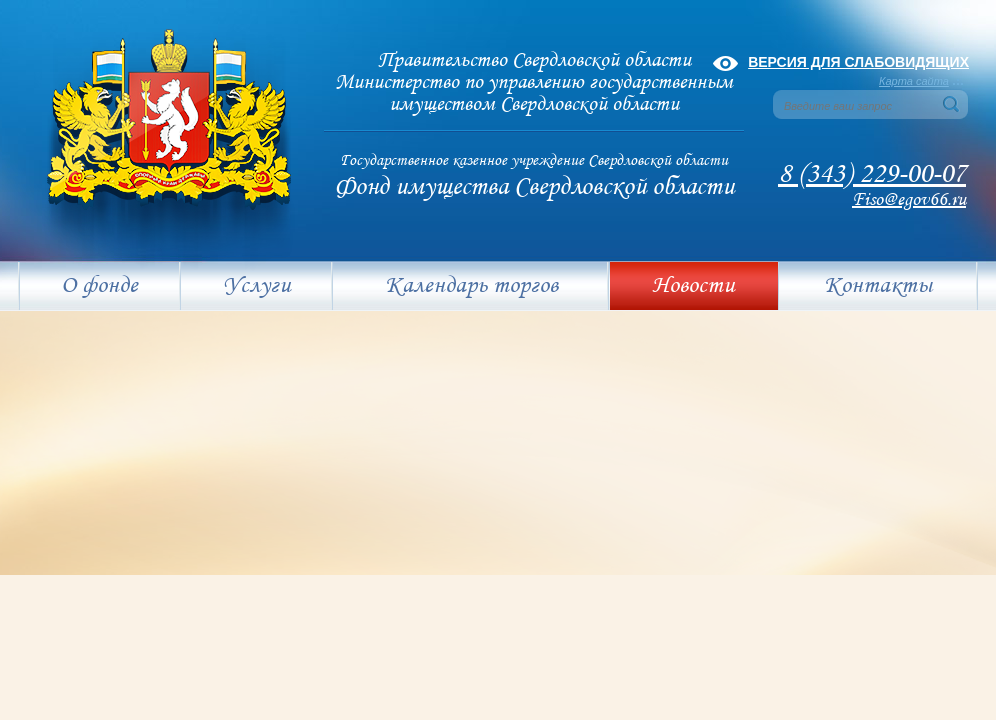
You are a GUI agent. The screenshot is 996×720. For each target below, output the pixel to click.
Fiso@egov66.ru (909, 200)
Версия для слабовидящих (858, 62)
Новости (693, 286)
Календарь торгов (471, 286)
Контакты (878, 286)
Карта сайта (914, 81)
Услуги (257, 286)
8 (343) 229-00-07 (872, 174)
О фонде (99, 286)
